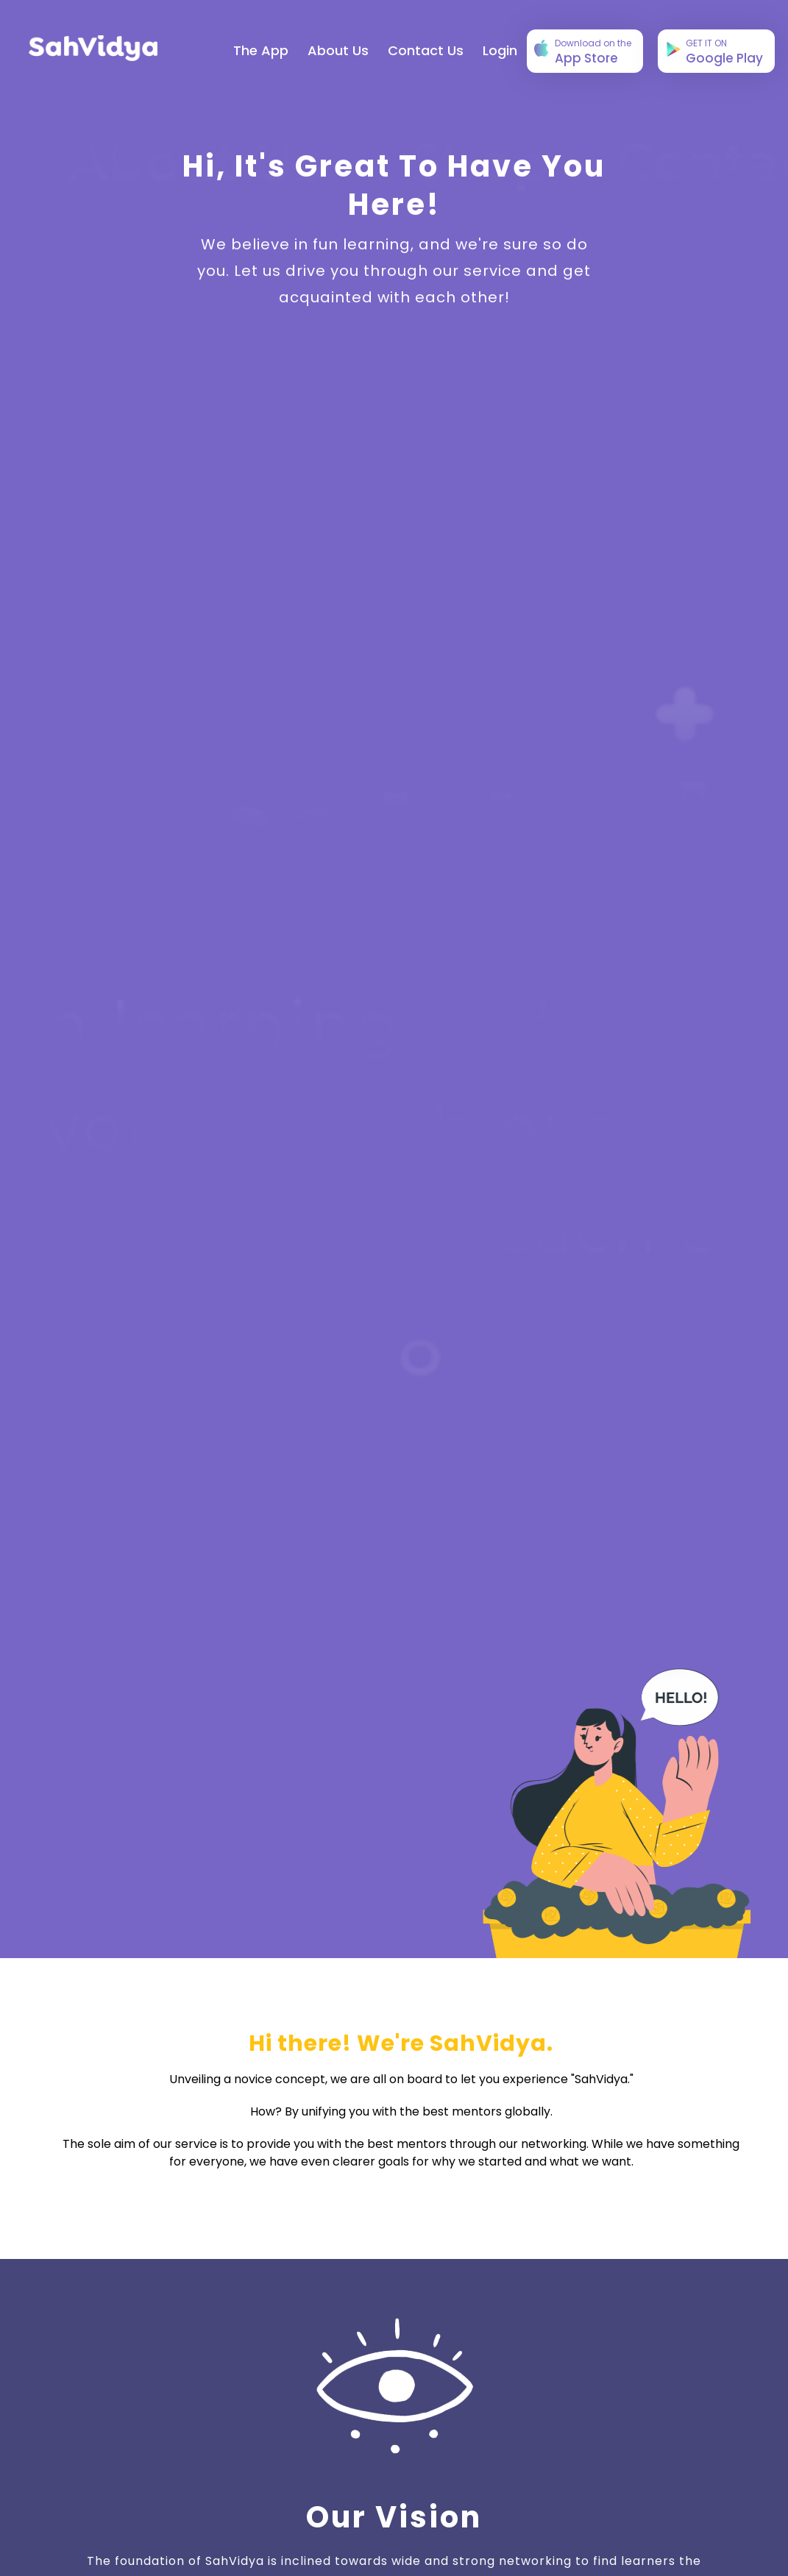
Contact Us (426, 50)
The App (260, 50)
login (500, 50)
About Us (338, 50)
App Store (582, 52)
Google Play (715, 52)
